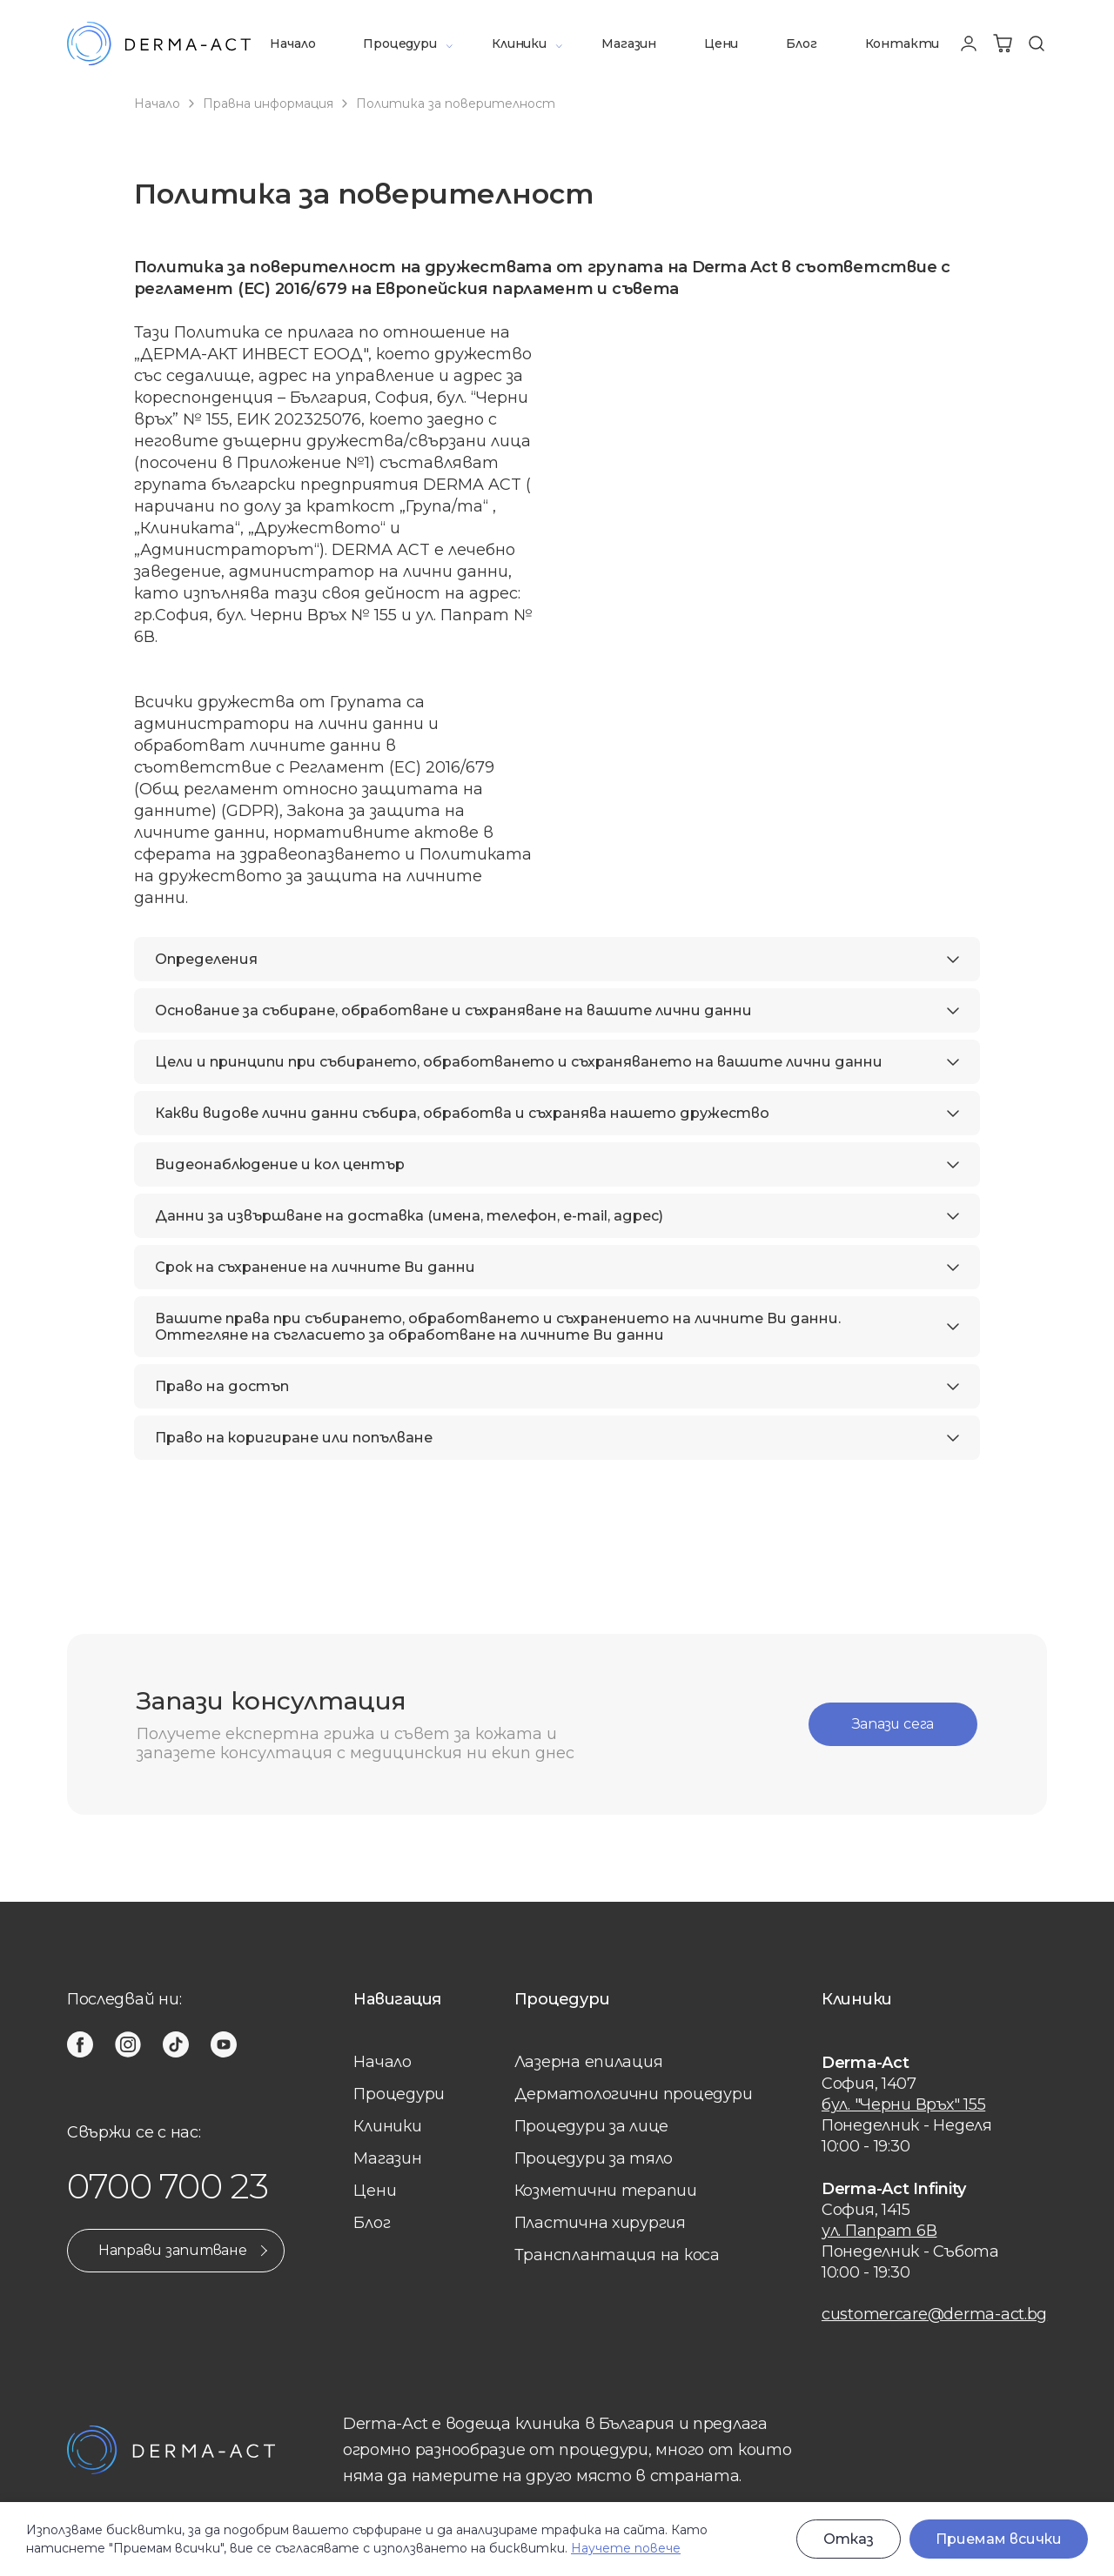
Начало (292, 43)
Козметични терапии (605, 2190)
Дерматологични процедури (633, 2094)
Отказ (848, 2539)
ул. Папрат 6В (879, 2230)
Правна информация (268, 103)
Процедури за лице (591, 2126)
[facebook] (80, 2044)
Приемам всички (999, 2539)
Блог (801, 43)
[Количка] (1002, 43)
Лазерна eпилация (588, 2061)
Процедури (399, 43)
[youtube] (224, 2044)
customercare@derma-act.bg (934, 2314)
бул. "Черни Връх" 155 (903, 2104)
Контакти (902, 43)
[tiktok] (176, 2044)
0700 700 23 (168, 2186)
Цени (721, 43)
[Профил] (968, 43)
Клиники (519, 43)
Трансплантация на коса (617, 2255)
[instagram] (128, 2044)
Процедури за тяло (593, 2158)
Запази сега (891, 1724)
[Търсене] (1036, 43)
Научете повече (626, 2548)
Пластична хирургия (600, 2222)
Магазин (628, 43)
